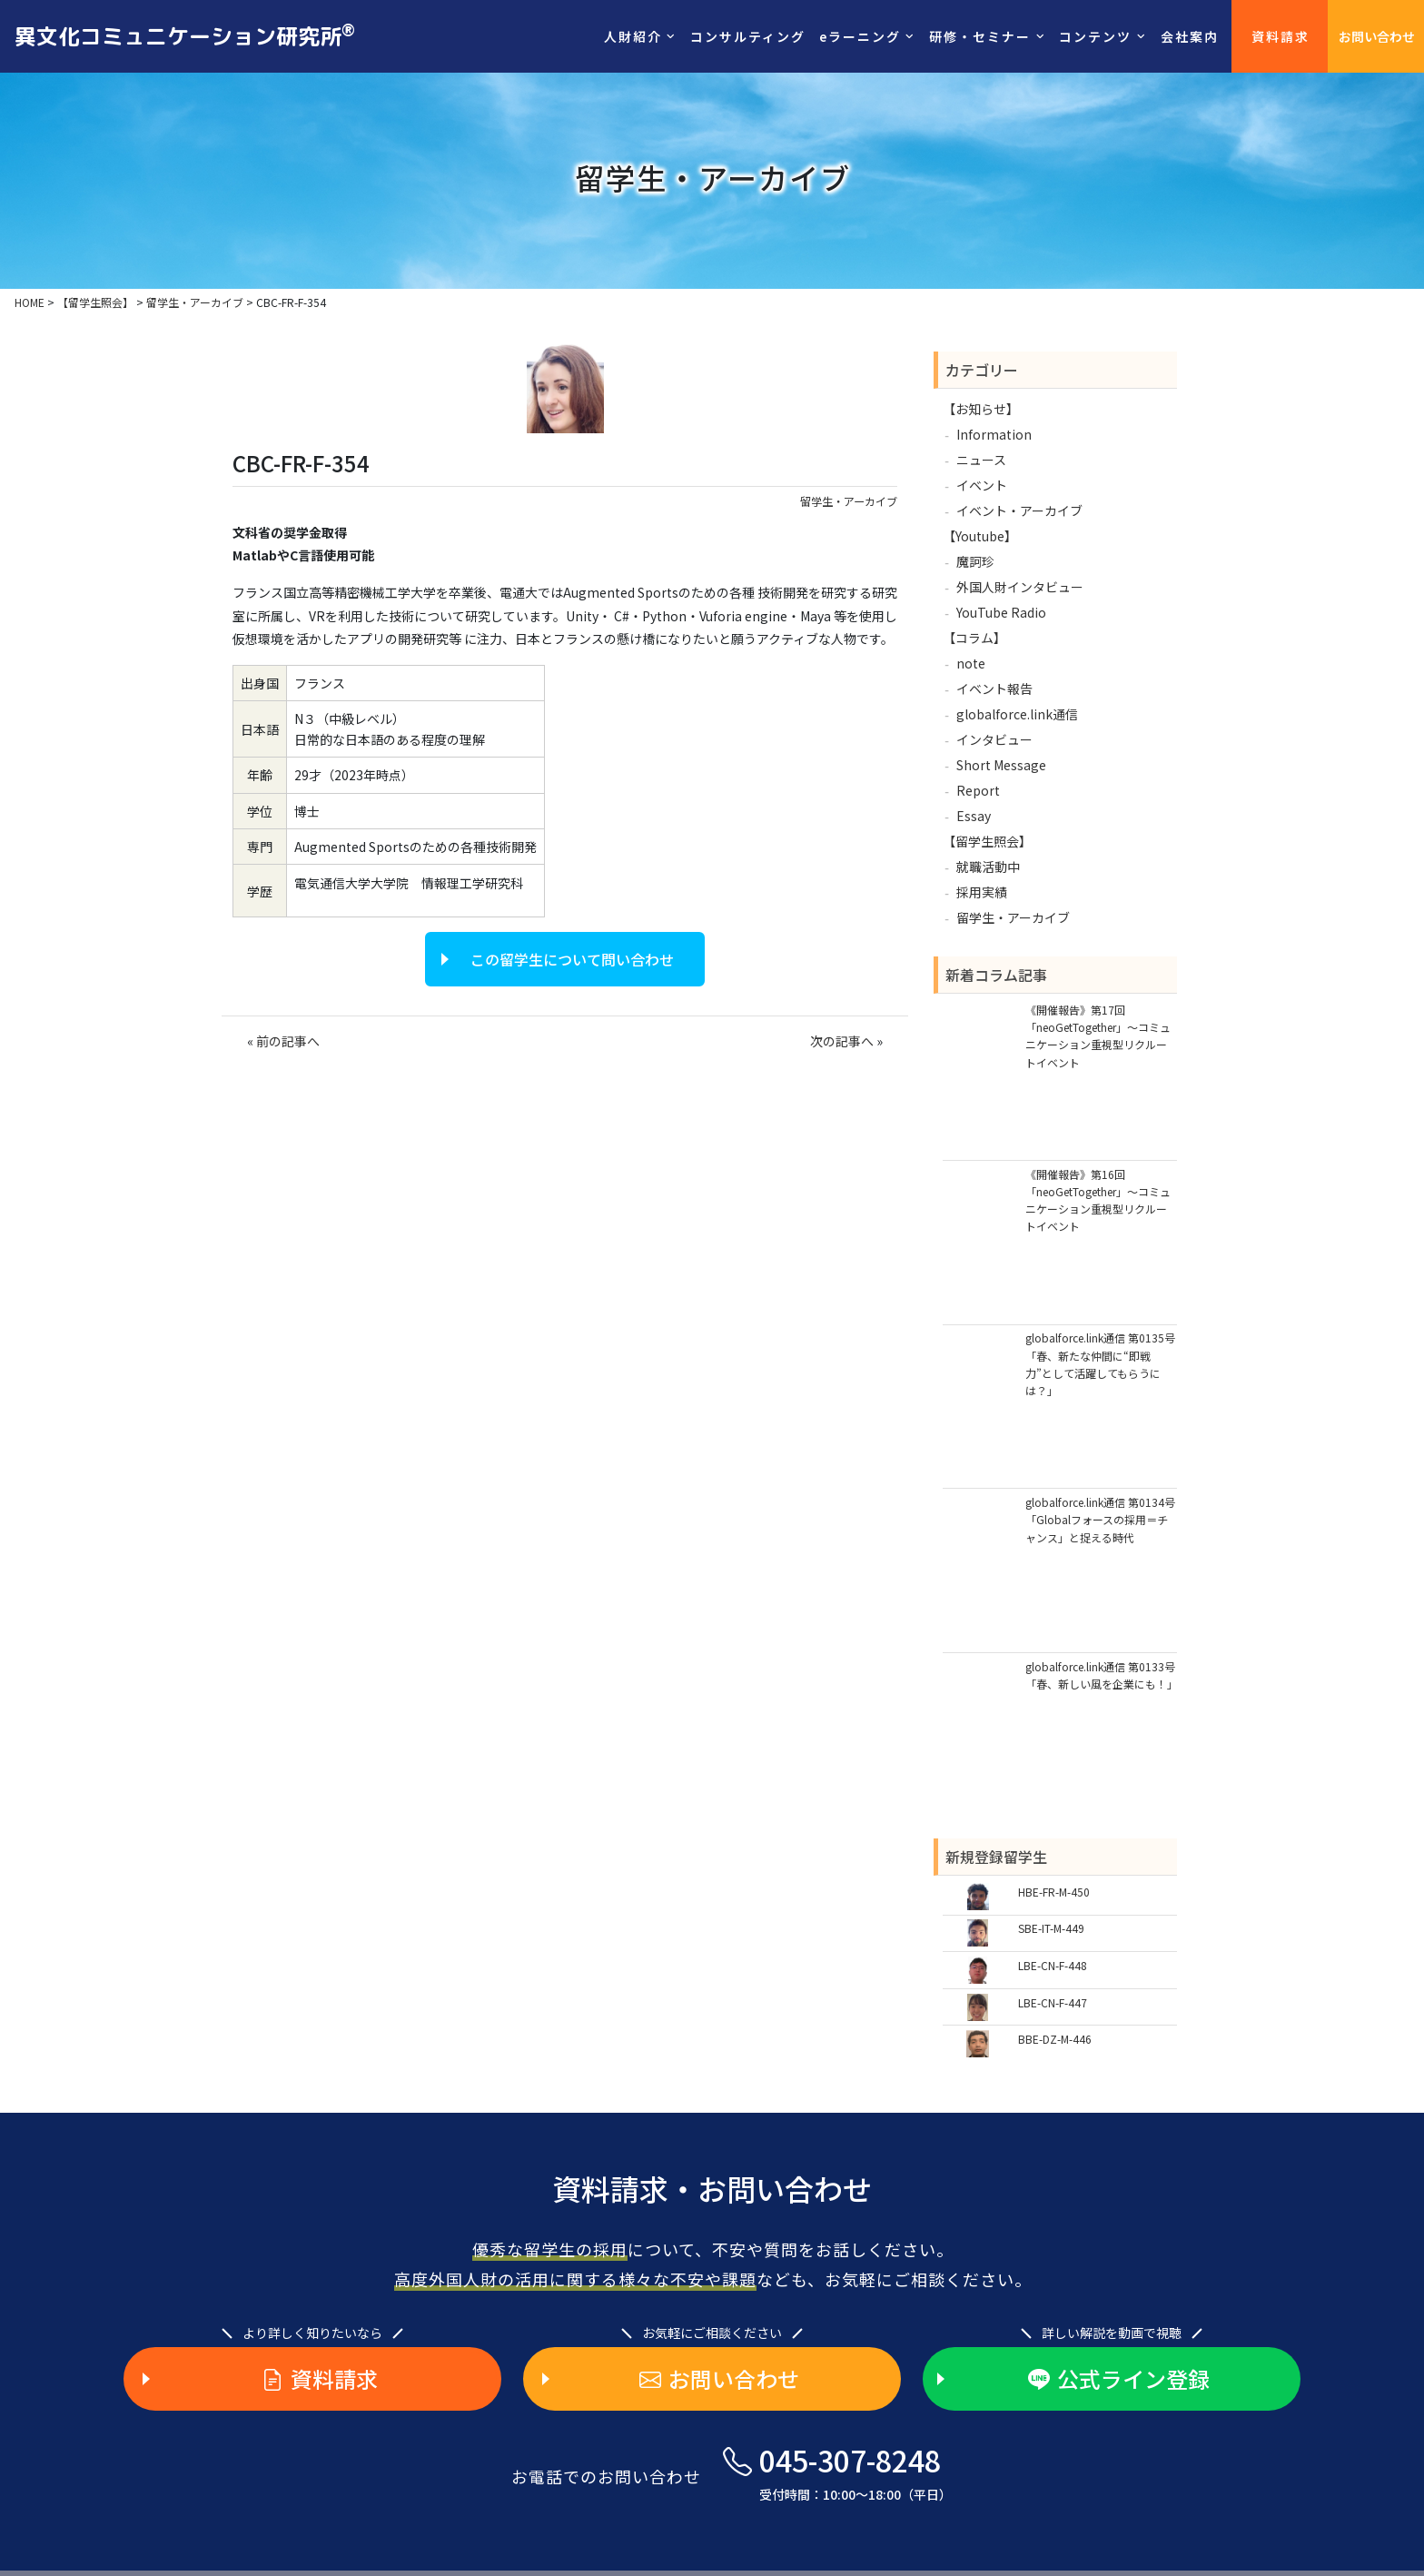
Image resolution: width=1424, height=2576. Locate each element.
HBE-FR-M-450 (1054, 1891)
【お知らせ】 (981, 409)
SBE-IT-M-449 (1051, 1928)
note (970, 663)
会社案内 (1190, 36)
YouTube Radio (1001, 612)
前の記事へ (288, 1041)
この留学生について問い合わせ (572, 959)
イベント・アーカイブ (1019, 510)
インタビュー (994, 739)
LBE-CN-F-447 (1052, 2002)
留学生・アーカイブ (848, 501)
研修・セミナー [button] (980, 36)
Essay (973, 816)
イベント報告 (994, 688)
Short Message (1001, 765)
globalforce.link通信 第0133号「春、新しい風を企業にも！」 (1101, 1675)
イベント (981, 485)
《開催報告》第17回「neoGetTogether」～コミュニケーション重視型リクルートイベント (1098, 1036)
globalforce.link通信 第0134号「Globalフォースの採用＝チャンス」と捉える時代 (1100, 1519)
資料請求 (1280, 36)
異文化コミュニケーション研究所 (185, 35)
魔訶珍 (975, 561)
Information (994, 434)
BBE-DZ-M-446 (1055, 2038)
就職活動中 (988, 866)
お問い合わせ (1377, 36)
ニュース (981, 460)
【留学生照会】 (987, 841)
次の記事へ (842, 1041)
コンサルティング (748, 36)
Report (978, 790)
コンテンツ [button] (1095, 36)
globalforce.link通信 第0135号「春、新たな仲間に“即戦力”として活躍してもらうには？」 (1100, 1364)
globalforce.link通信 (1017, 714)
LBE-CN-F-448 (1052, 1965)
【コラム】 (974, 638)
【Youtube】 (980, 536)
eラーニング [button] (860, 36)
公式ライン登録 (1119, 2379)
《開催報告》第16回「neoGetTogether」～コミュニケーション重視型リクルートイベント (1098, 1200)
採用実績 (981, 892)
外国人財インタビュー (1019, 587)
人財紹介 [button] (633, 36)
